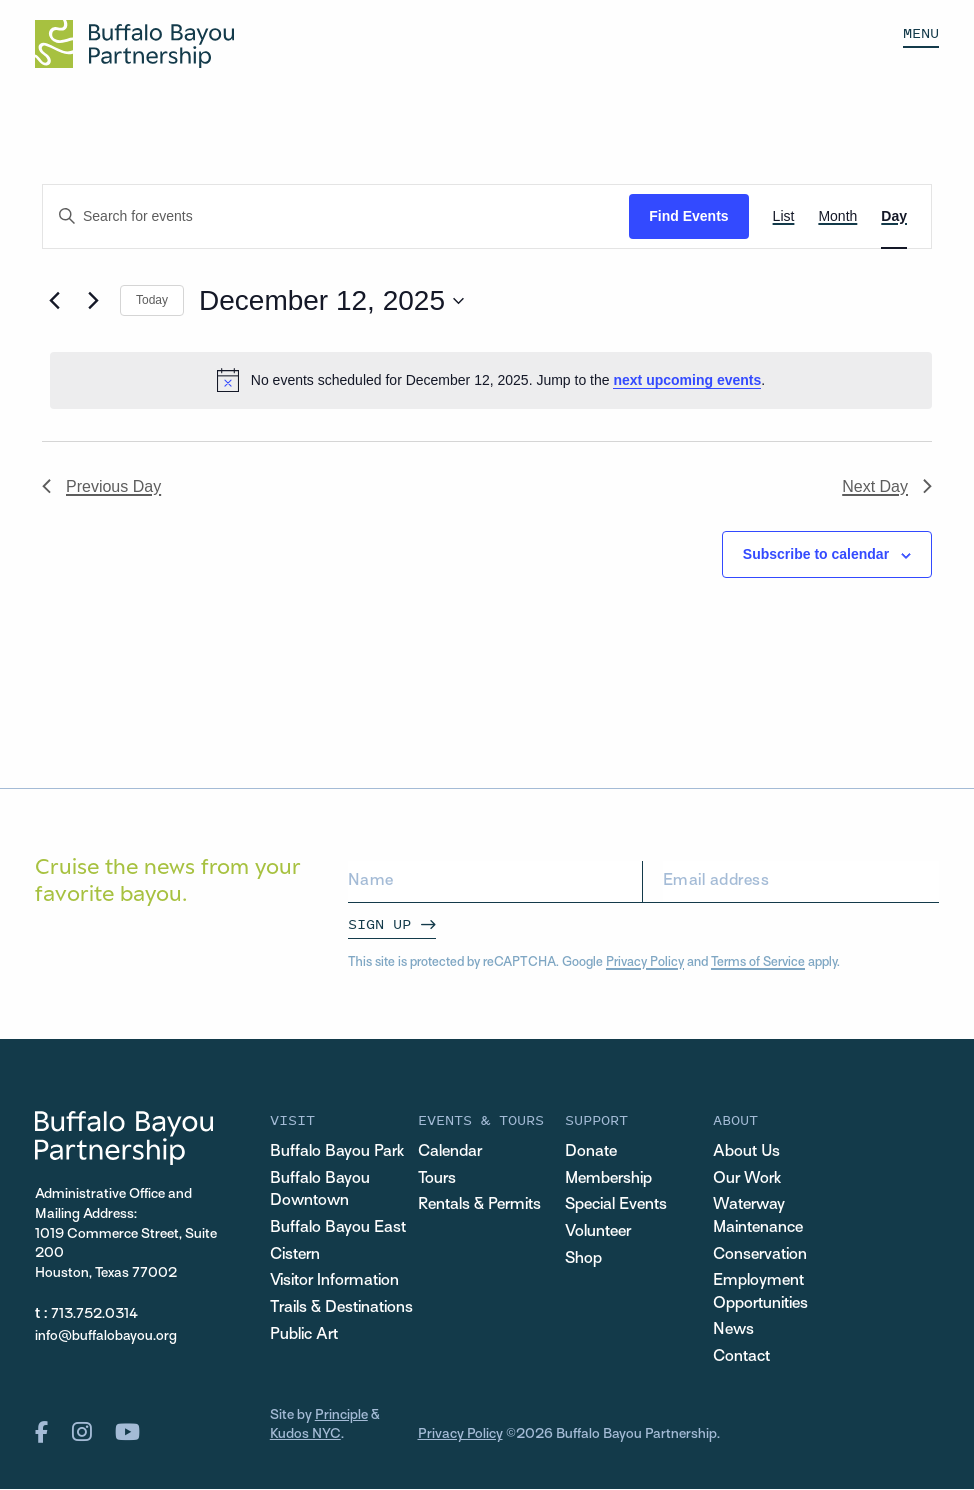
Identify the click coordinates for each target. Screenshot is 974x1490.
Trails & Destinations (341, 1308)
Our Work (747, 1179)
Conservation (760, 1255)
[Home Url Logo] (134, 44)
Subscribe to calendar (816, 554)
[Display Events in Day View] (894, 216)
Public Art (304, 1335)
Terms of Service (758, 963)
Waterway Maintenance (758, 1217)
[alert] (491, 380)
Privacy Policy (645, 963)
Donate (591, 1152)
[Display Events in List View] (784, 216)
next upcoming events (687, 380)
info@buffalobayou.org (106, 1336)
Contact (741, 1357)
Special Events (616, 1205)
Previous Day (101, 486)
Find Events (688, 216)
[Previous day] (54, 301)
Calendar (450, 1152)
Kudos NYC (305, 1435)
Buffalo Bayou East (338, 1228)
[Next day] (93, 301)
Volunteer (598, 1232)
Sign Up (379, 923)
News (733, 1331)
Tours (437, 1179)
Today (152, 300)
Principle (341, 1415)
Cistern (295, 1255)
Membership (608, 1179)
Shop (583, 1259)
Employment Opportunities (760, 1293)
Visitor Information (334, 1281)
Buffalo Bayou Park (337, 1152)
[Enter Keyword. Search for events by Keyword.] (336, 216)
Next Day (887, 486)
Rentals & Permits (479, 1205)
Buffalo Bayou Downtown (320, 1191)
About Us (746, 1152)
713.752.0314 (94, 1314)
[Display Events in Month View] (837, 216)
